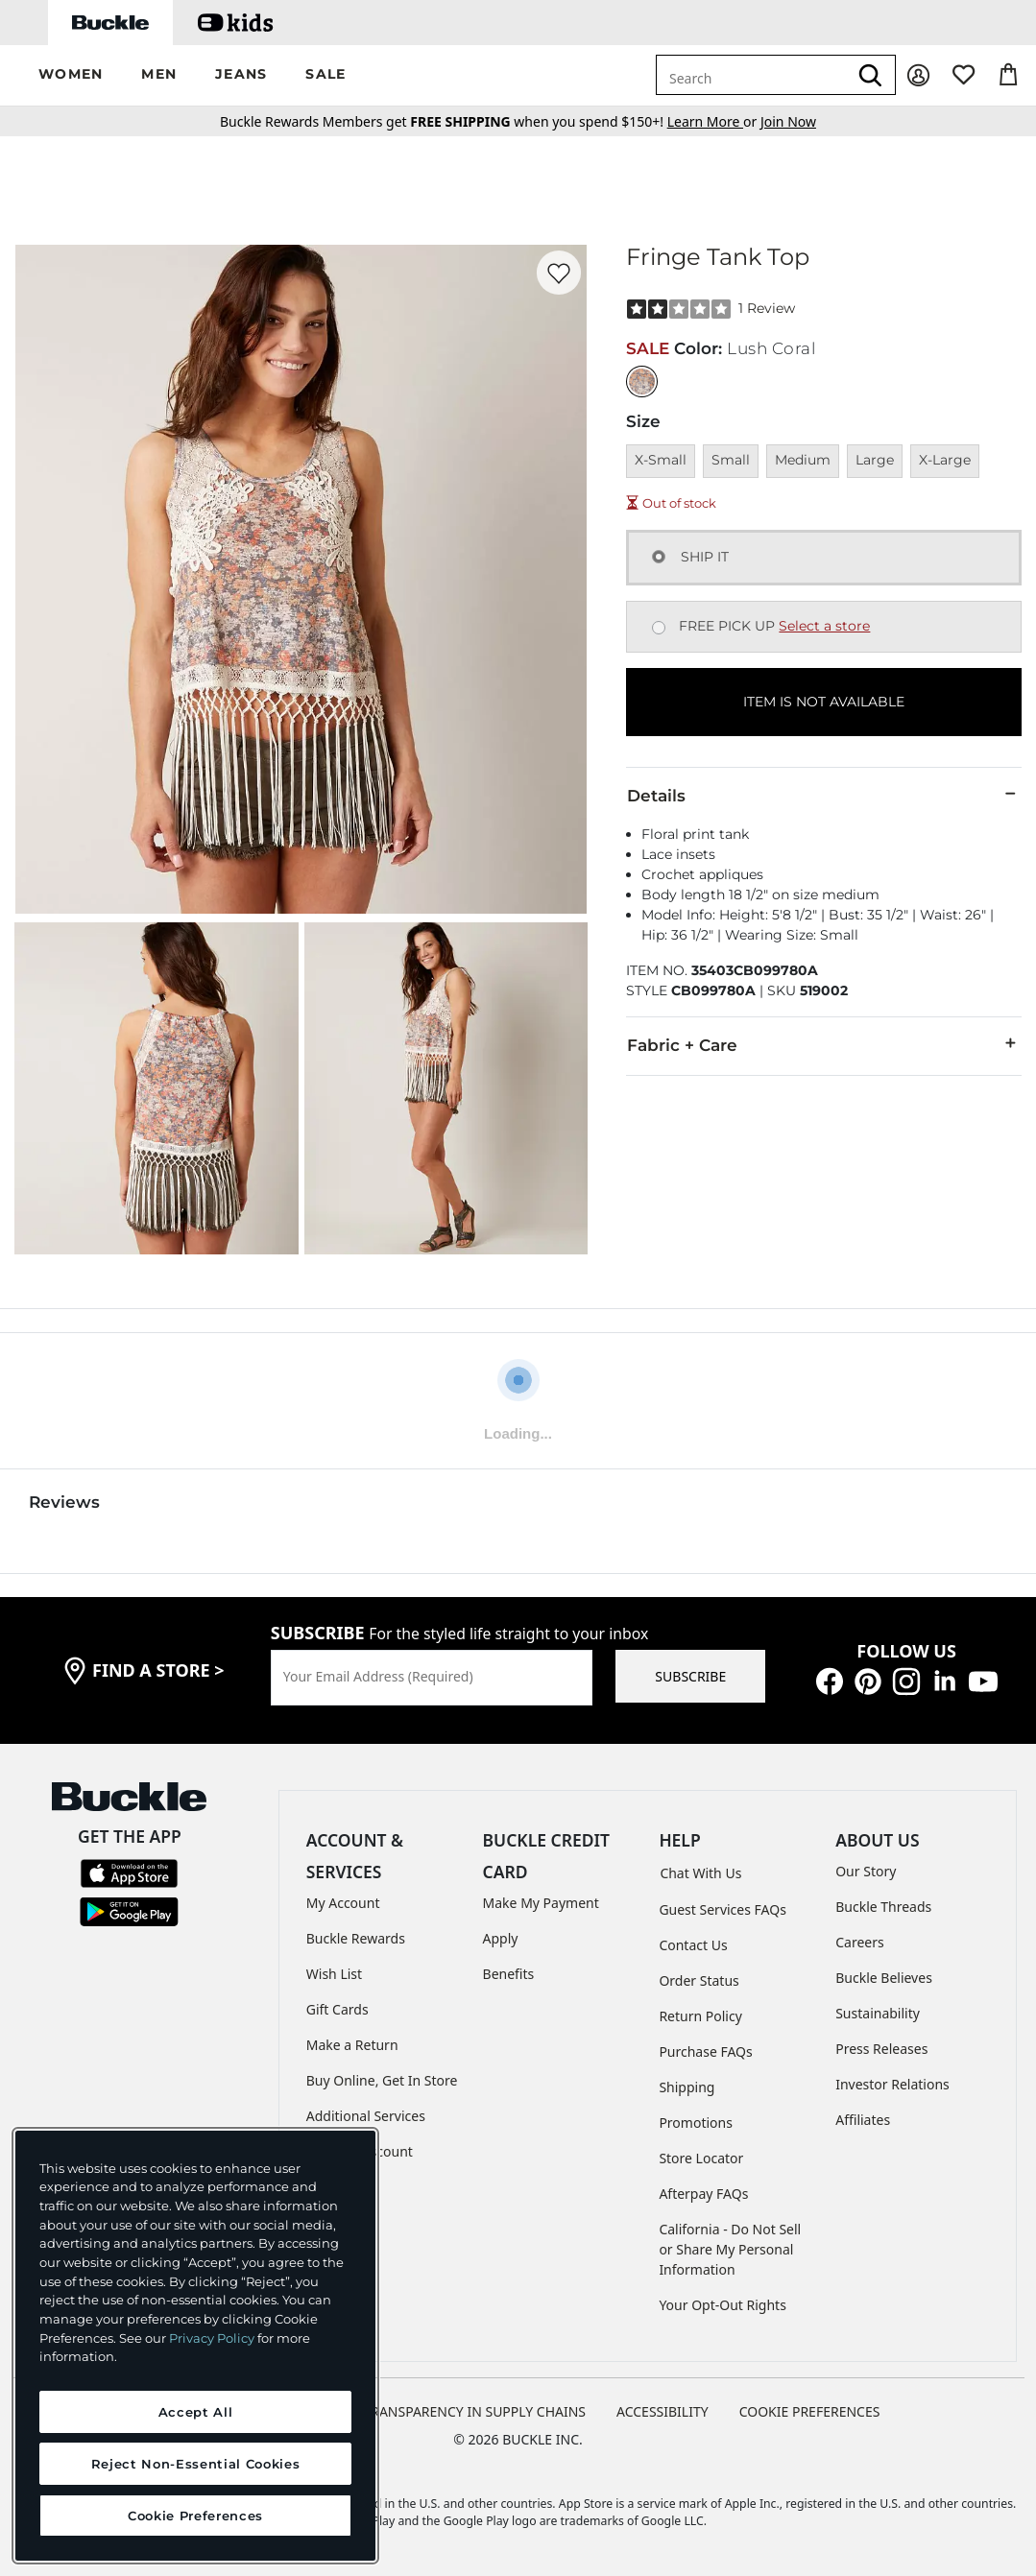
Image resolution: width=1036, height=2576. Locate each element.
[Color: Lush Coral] (642, 381)
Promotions (696, 2122)
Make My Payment (541, 1903)
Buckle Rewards (355, 1938)
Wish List (334, 1974)
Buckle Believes (883, 1977)
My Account (343, 1903)
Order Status (698, 1980)
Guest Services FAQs (722, 1909)
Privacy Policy (211, 2338)
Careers (859, 1942)
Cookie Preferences (809, 2411)
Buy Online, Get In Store (382, 2080)
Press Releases (881, 2048)
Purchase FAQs (705, 2051)
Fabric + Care (824, 1044)
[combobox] (752, 75)
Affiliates (862, 2120)
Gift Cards (337, 2009)
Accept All (195, 2412)
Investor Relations (892, 2084)
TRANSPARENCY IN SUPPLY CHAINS (474, 2411)
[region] (195, 2346)
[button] (70, 75)
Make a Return (352, 2045)
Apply (500, 1938)
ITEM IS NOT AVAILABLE (823, 701)
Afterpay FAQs (703, 2193)
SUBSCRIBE (690, 1676)
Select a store (824, 625)
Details (824, 794)
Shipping (686, 2087)
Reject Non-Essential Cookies (195, 2463)
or (713, 121)
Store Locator (701, 2158)
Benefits (509, 1974)
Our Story (865, 1871)
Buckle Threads (883, 1906)
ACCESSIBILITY (662, 2411)
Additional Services (365, 2116)
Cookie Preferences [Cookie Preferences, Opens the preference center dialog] (195, 2515)
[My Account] (918, 75)
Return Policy (700, 2016)
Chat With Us (700, 1873)
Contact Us (693, 1945)
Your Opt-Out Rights (722, 2305)
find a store (158, 1670)
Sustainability (877, 2013)
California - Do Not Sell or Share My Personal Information (730, 2249)
